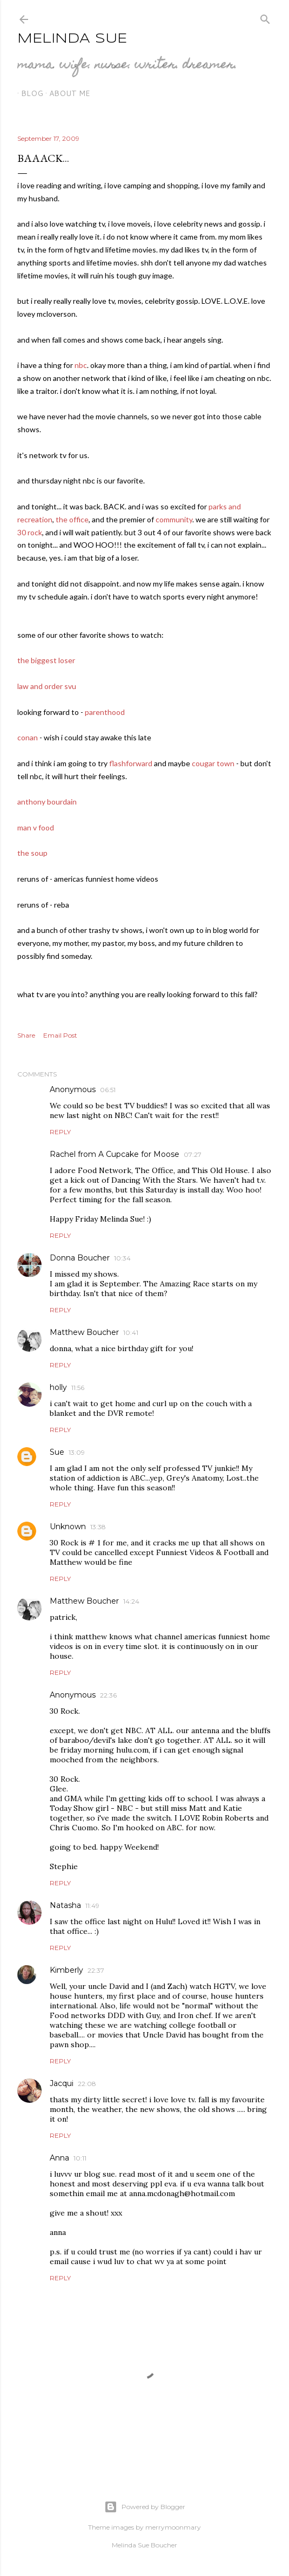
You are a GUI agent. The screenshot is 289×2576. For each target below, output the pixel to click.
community (174, 519)
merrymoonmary (173, 2527)
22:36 (108, 1695)
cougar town (213, 763)
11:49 (92, 1906)
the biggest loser (46, 660)
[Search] (265, 17)
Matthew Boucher (84, 1332)
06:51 (108, 1090)
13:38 (98, 1527)
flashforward (130, 763)
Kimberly (66, 1970)
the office (72, 519)
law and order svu (46, 686)
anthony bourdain (47, 801)
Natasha (65, 1905)
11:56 (77, 1388)
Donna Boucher (80, 1258)
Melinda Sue (72, 39)
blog (28, 93)
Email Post (60, 1035)
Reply (60, 1132)
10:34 (122, 1258)
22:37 (96, 1970)
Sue (57, 1452)
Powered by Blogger (144, 2506)
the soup (32, 852)
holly (58, 1387)
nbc (81, 365)
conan (27, 737)
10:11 (79, 2158)
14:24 (131, 1601)
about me (65, 93)
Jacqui (61, 2083)
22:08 (87, 2084)
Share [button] (26, 1035)
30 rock (29, 532)
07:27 (192, 1154)
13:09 (77, 1452)
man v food (35, 827)
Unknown (68, 1526)
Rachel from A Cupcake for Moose (114, 1154)
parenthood (105, 712)
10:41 (130, 1332)
